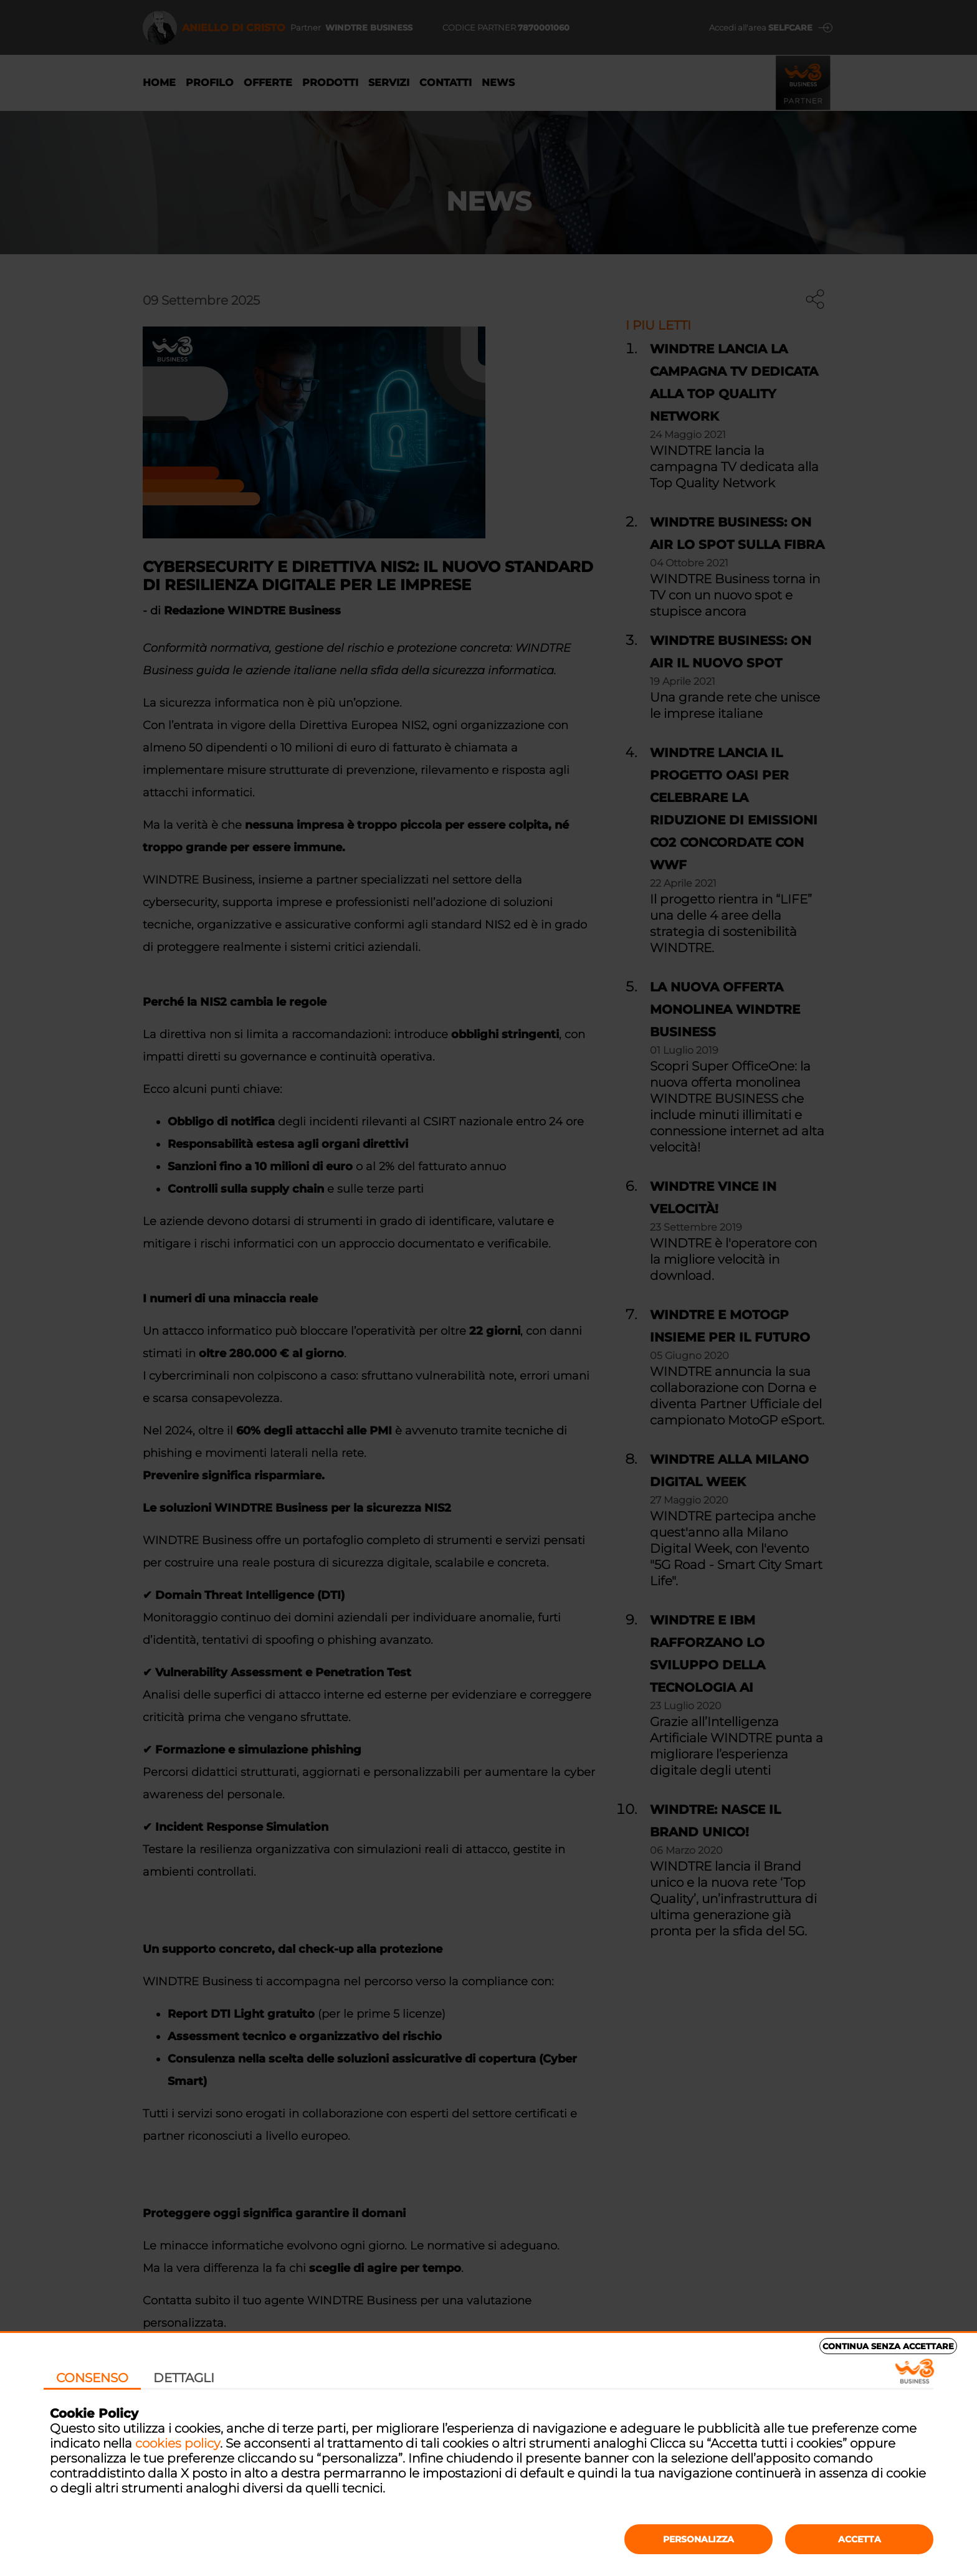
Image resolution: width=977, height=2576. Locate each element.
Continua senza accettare (888, 2346)
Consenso (92, 2377)
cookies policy (177, 2443)
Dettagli (183, 2377)
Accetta (859, 2539)
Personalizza (698, 2539)
